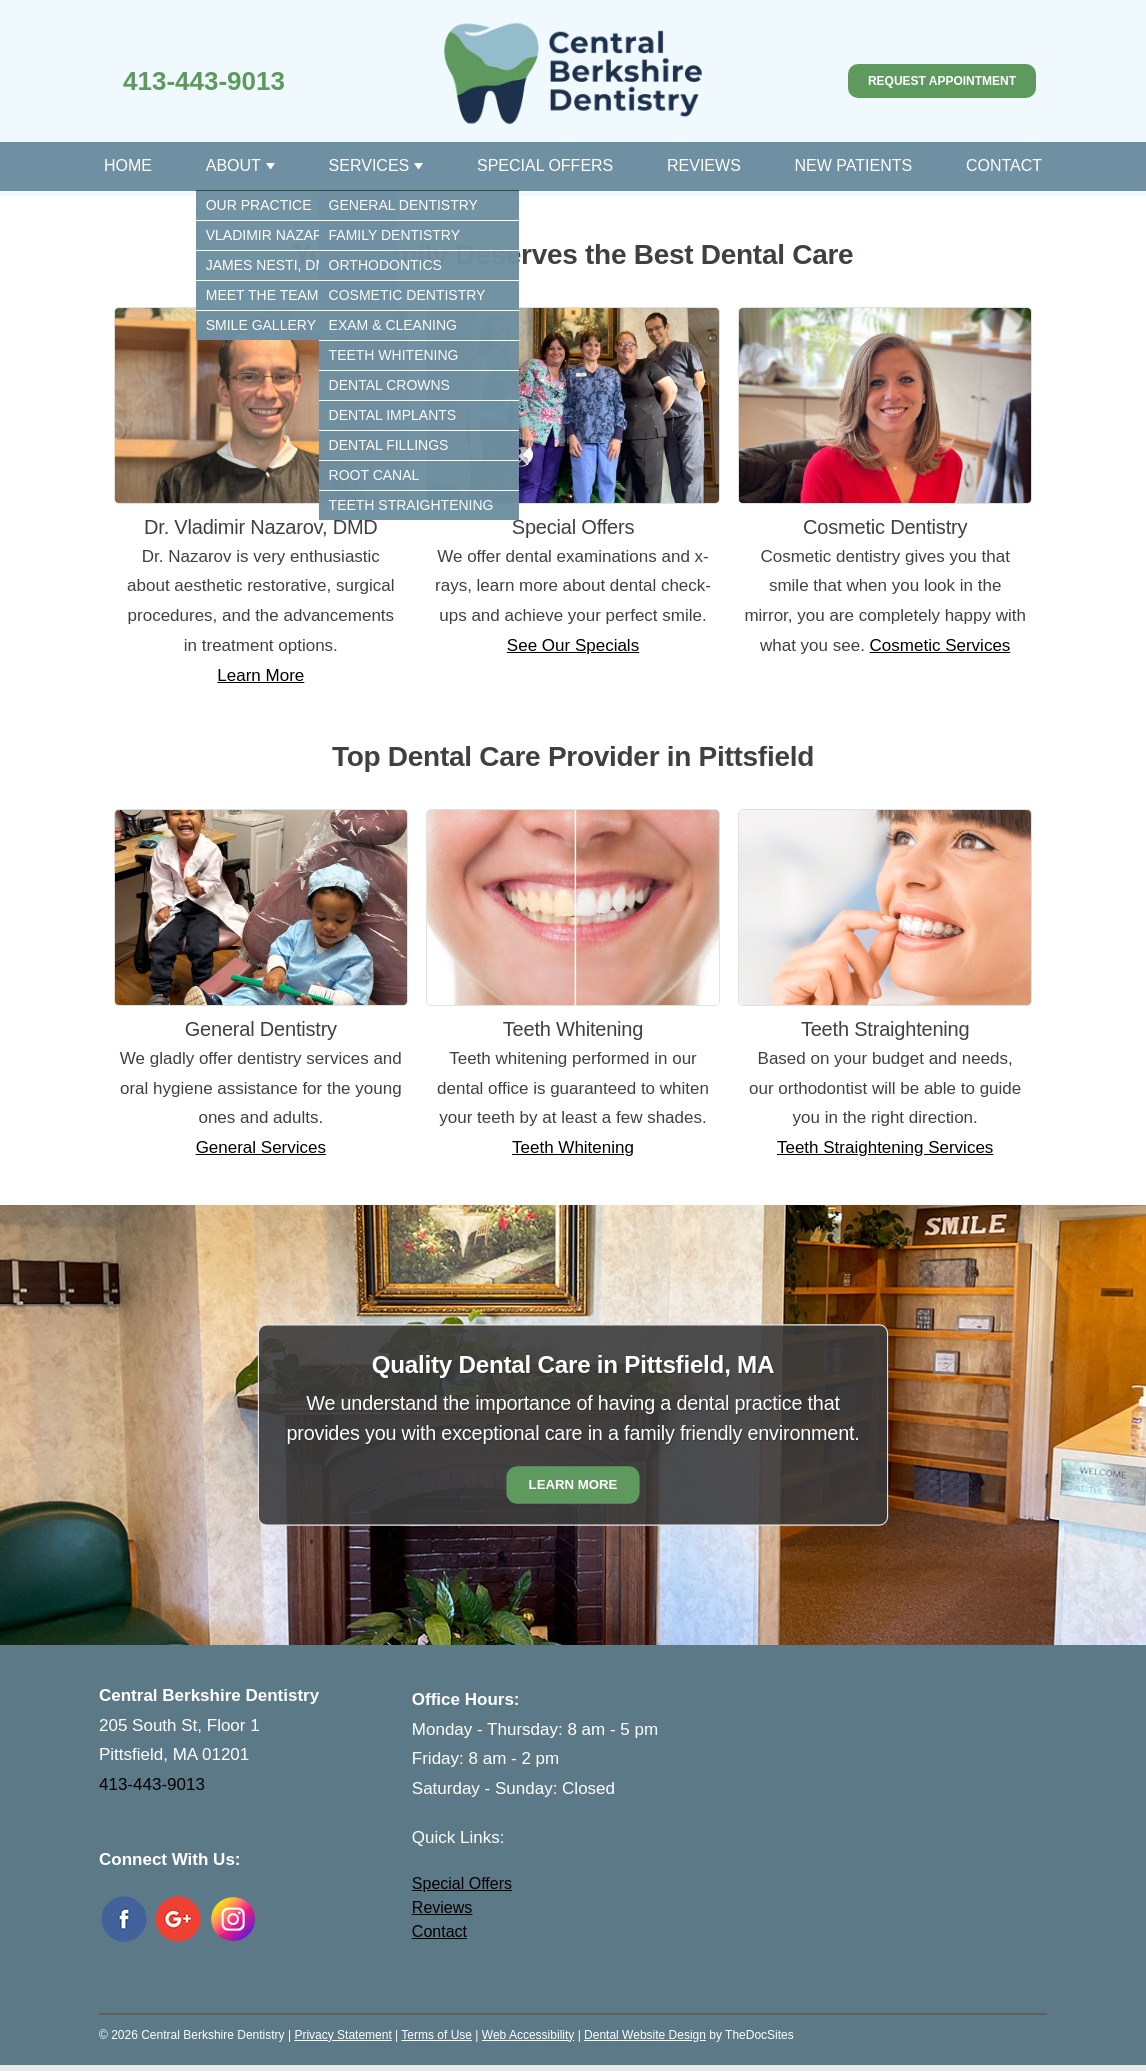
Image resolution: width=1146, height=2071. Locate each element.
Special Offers (545, 165)
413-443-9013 (204, 81)
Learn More (260, 675)
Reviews (704, 165)
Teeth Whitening (573, 1147)
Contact (1004, 165)
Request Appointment (942, 81)
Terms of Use (436, 2035)
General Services (261, 1147)
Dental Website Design (645, 2035)
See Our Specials (573, 645)
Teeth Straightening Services (885, 1147)
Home (128, 165)
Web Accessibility (528, 2035)
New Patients (854, 165)
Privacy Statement (342, 2035)
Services (369, 165)
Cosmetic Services (940, 645)
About (233, 165)
